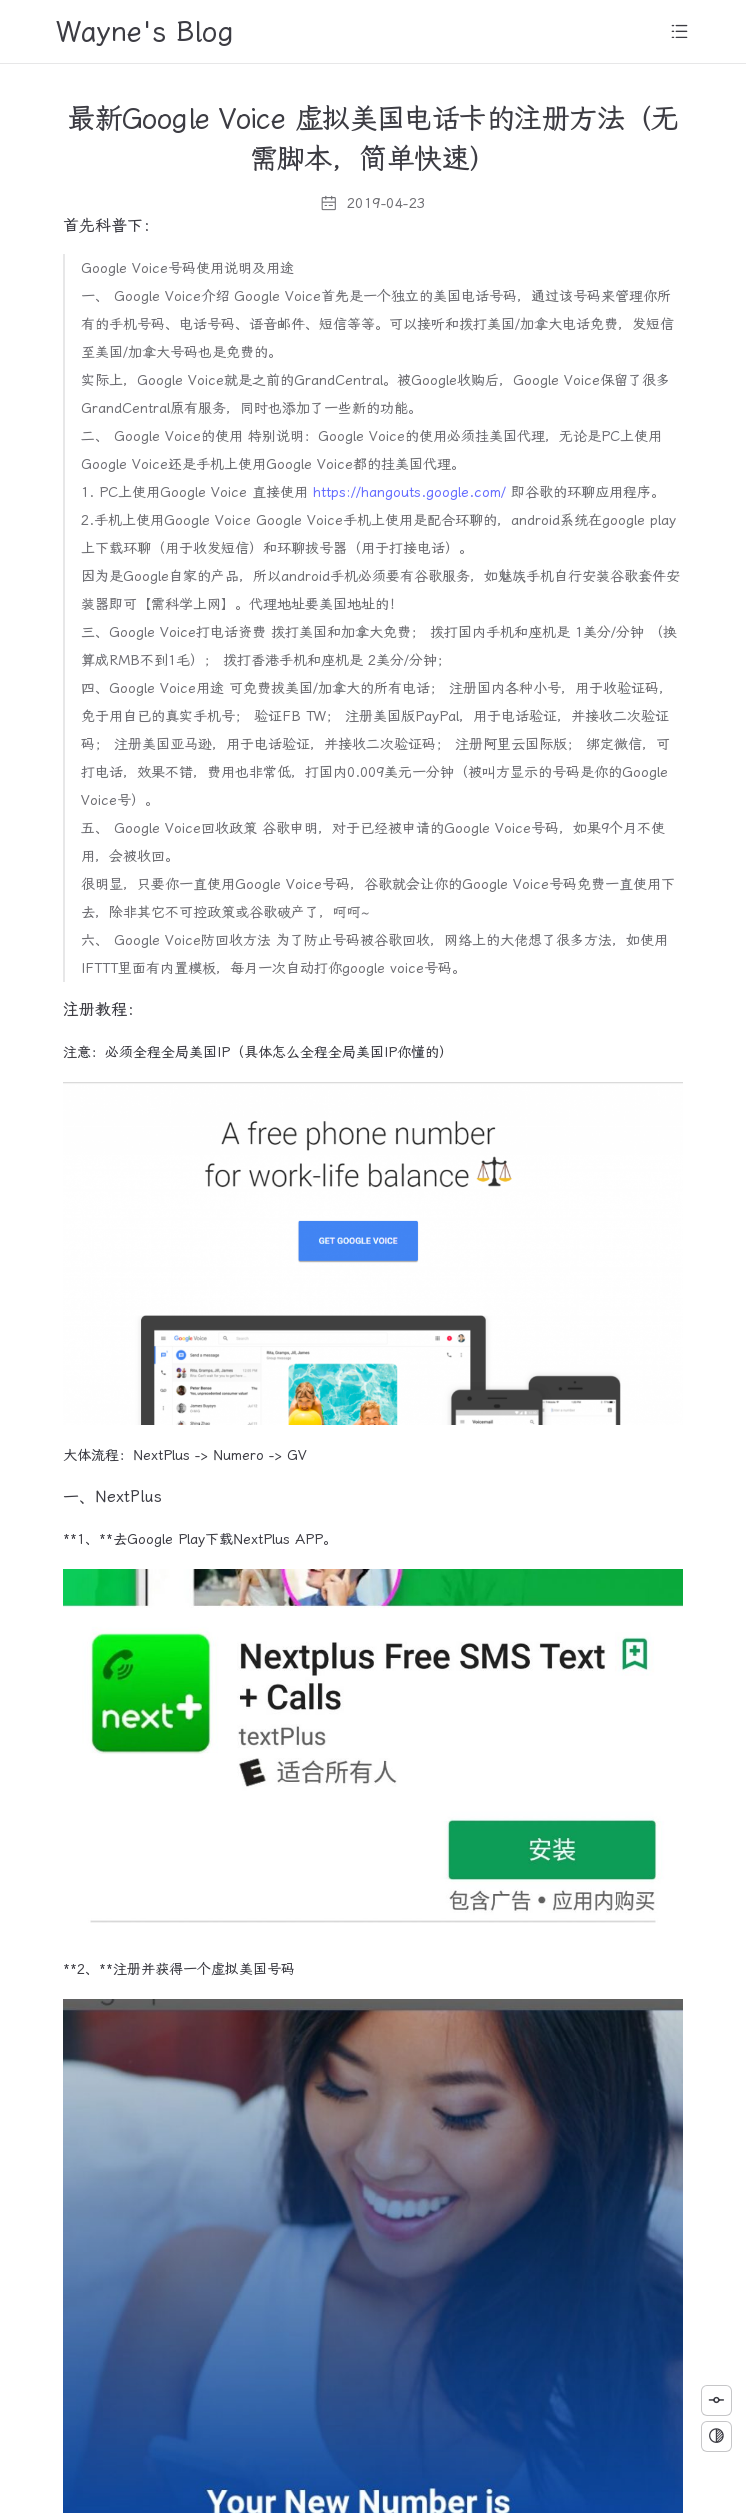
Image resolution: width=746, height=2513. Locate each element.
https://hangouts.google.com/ (409, 492)
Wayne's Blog (145, 31)
